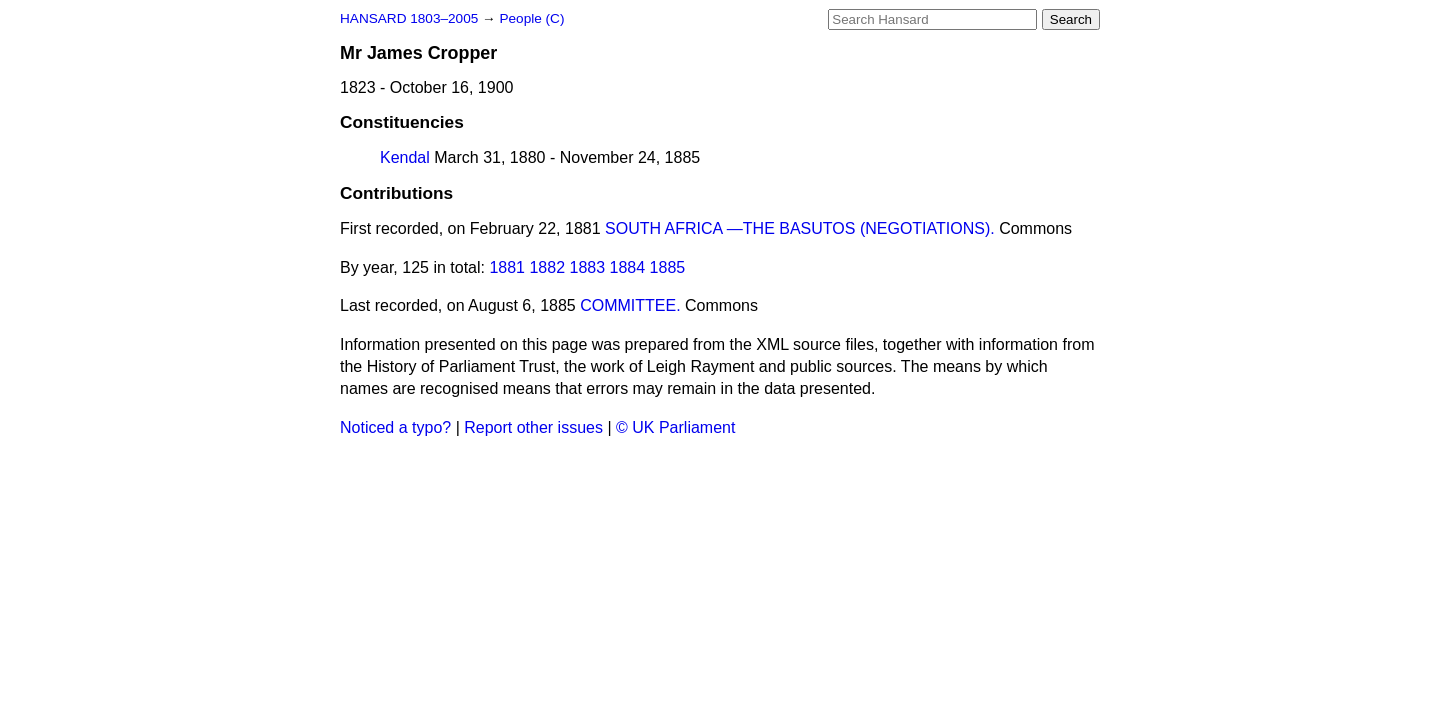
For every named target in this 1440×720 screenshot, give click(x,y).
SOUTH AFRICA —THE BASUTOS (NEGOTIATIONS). (800, 228)
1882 (547, 267)
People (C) (531, 18)
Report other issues (533, 427)
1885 (668, 267)
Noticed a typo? (395, 427)
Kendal (405, 157)
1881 (507, 267)
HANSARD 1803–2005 (409, 18)
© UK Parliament (675, 427)
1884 (628, 267)
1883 (588, 267)
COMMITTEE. (630, 305)
